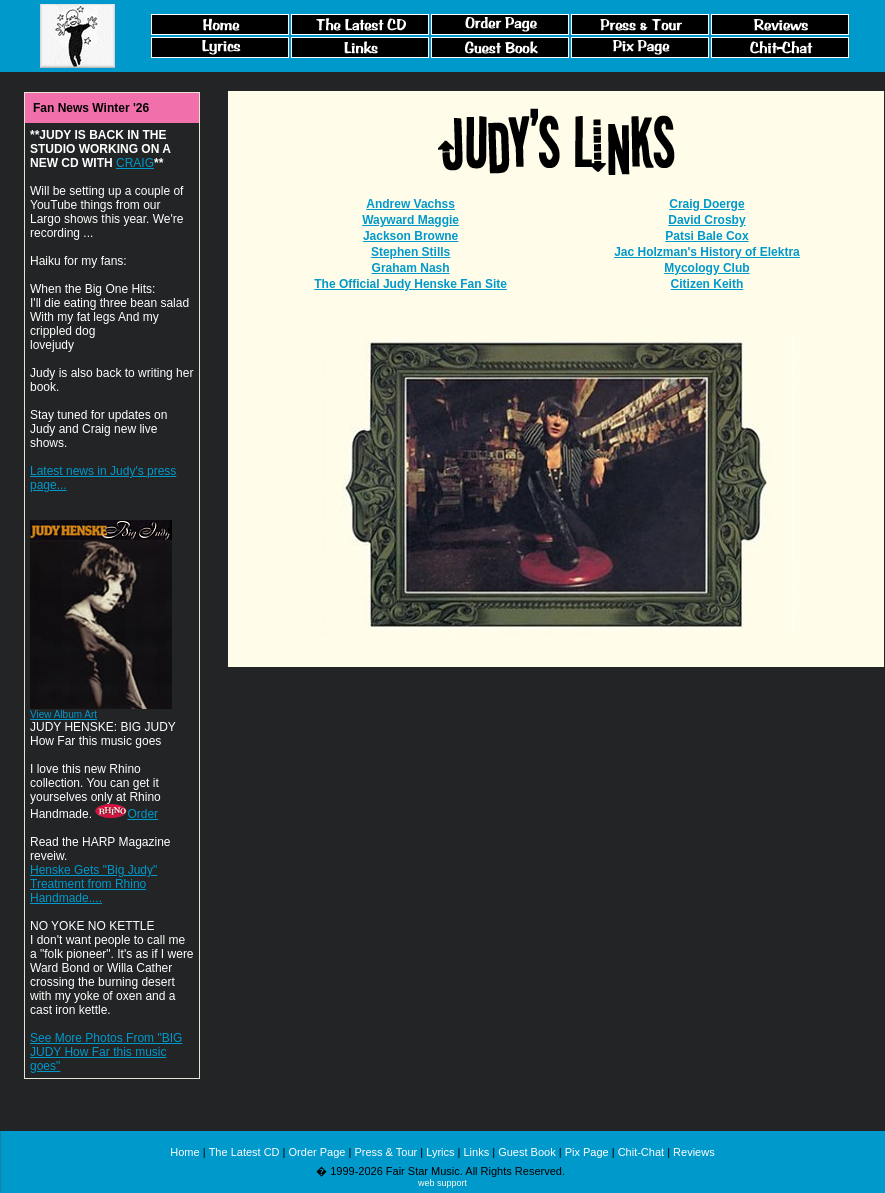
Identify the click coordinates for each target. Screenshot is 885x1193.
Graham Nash (411, 268)
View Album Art (63, 714)
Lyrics (440, 1152)
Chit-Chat (641, 1152)
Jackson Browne (410, 236)
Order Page (317, 1152)
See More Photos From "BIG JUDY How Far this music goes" (106, 1052)
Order (126, 814)
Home (184, 1152)
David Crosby (706, 220)
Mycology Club (706, 268)
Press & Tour (385, 1152)
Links (476, 1152)
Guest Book (526, 1152)
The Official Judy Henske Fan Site (410, 284)
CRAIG (135, 163)
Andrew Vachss (410, 204)
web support (442, 1183)
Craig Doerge (706, 204)
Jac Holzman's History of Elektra (707, 252)
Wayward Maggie (410, 220)
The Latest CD (244, 1152)
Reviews (694, 1152)
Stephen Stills (410, 252)
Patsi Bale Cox (706, 236)
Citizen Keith (707, 284)
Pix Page (587, 1152)
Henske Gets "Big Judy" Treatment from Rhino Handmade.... (93, 884)
